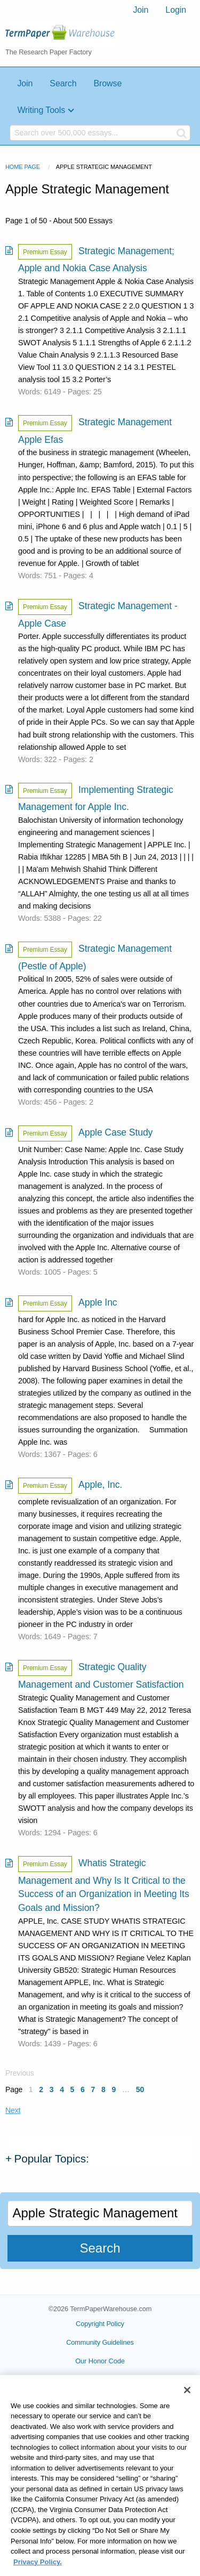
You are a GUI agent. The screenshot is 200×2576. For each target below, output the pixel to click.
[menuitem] (140, 10)
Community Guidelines (100, 2342)
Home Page (22, 167)
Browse (107, 83)
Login (175, 9)
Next (12, 2110)
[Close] (187, 2400)
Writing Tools (41, 110)
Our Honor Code (100, 2361)
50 (140, 2089)
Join (140, 9)
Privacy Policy (100, 2380)
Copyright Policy (100, 2324)
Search (63, 83)
